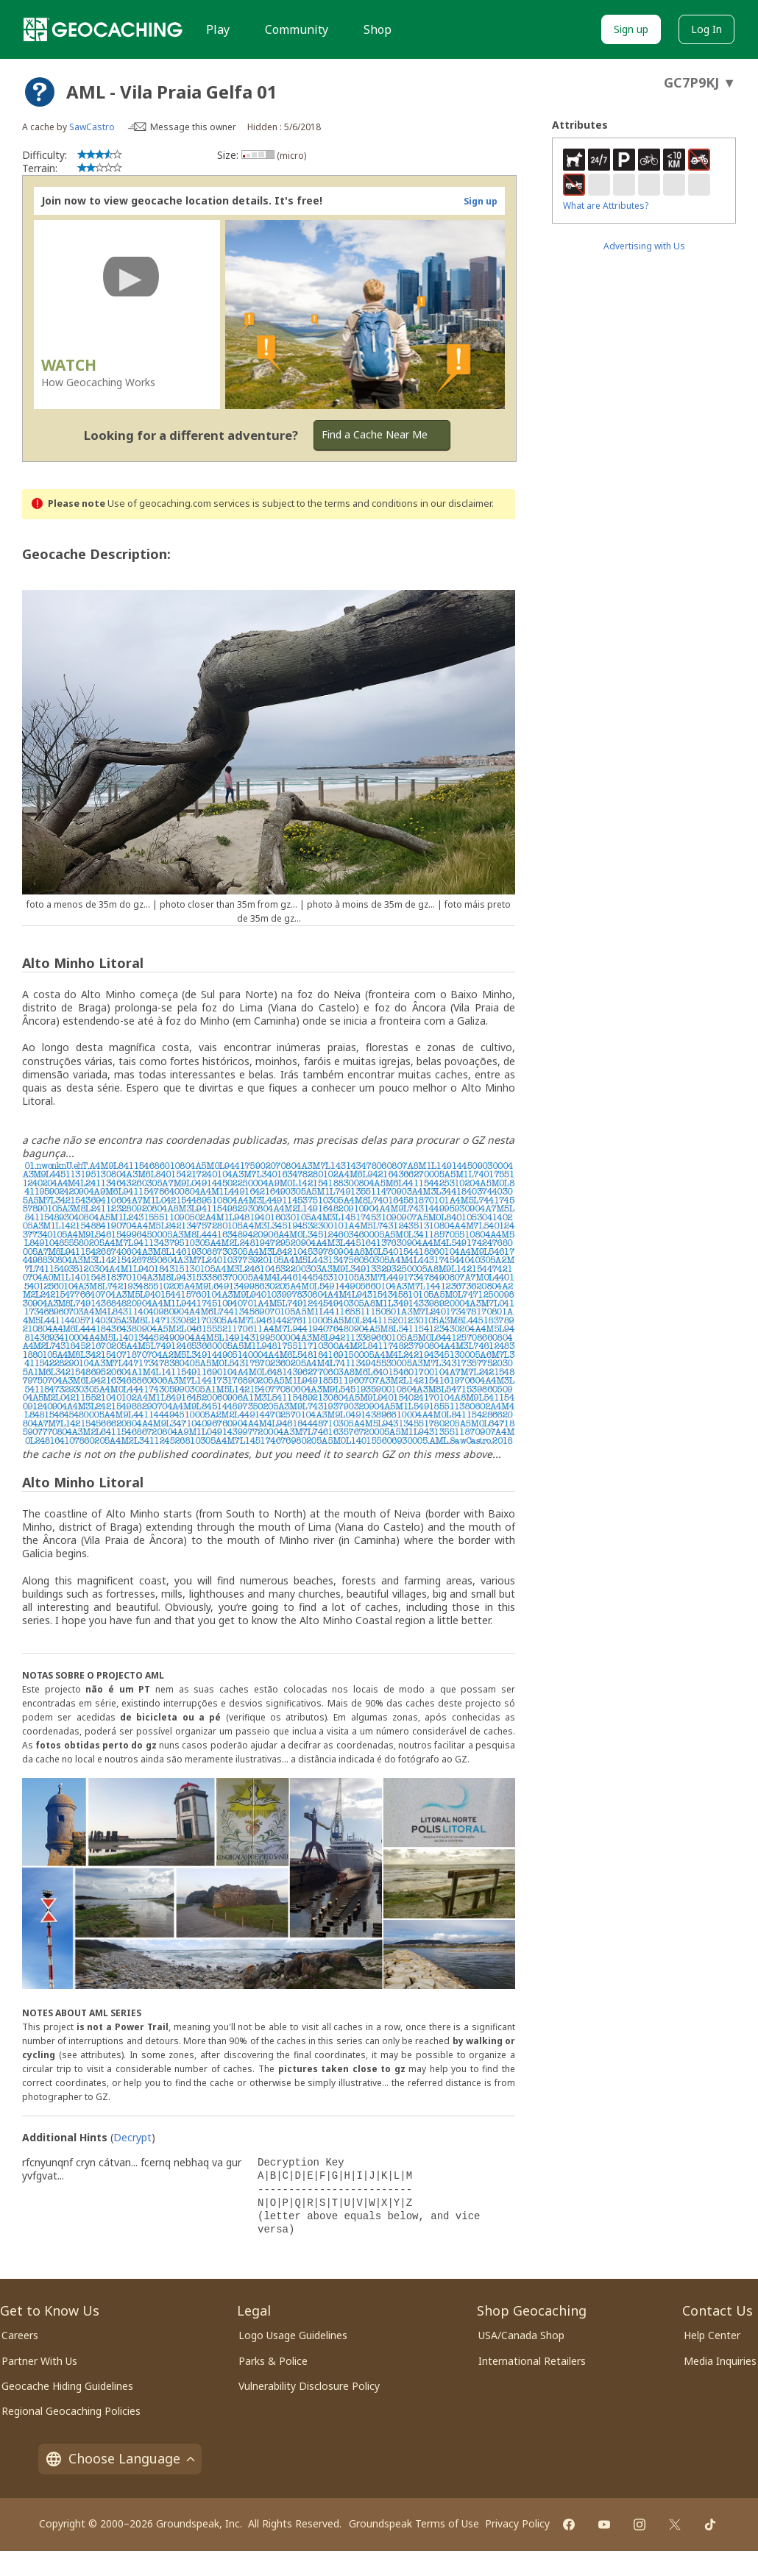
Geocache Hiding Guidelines (67, 2386)
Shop (378, 29)
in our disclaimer (456, 503)
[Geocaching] (103, 29)
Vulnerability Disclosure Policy (309, 2386)
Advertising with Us (644, 246)
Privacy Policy (517, 2523)
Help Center (712, 2335)
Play (218, 29)
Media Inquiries (720, 2361)
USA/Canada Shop (521, 2335)
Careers (19, 2335)
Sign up (631, 29)
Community (296, 29)
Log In (706, 29)
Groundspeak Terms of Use (414, 2523)
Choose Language (120, 2458)
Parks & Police (273, 2361)
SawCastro (92, 127)
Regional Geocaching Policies (71, 2411)
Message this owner (193, 127)
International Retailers (532, 2361)
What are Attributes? (605, 205)
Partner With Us (39, 2361)
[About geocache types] (39, 92)
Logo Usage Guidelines (292, 2335)
